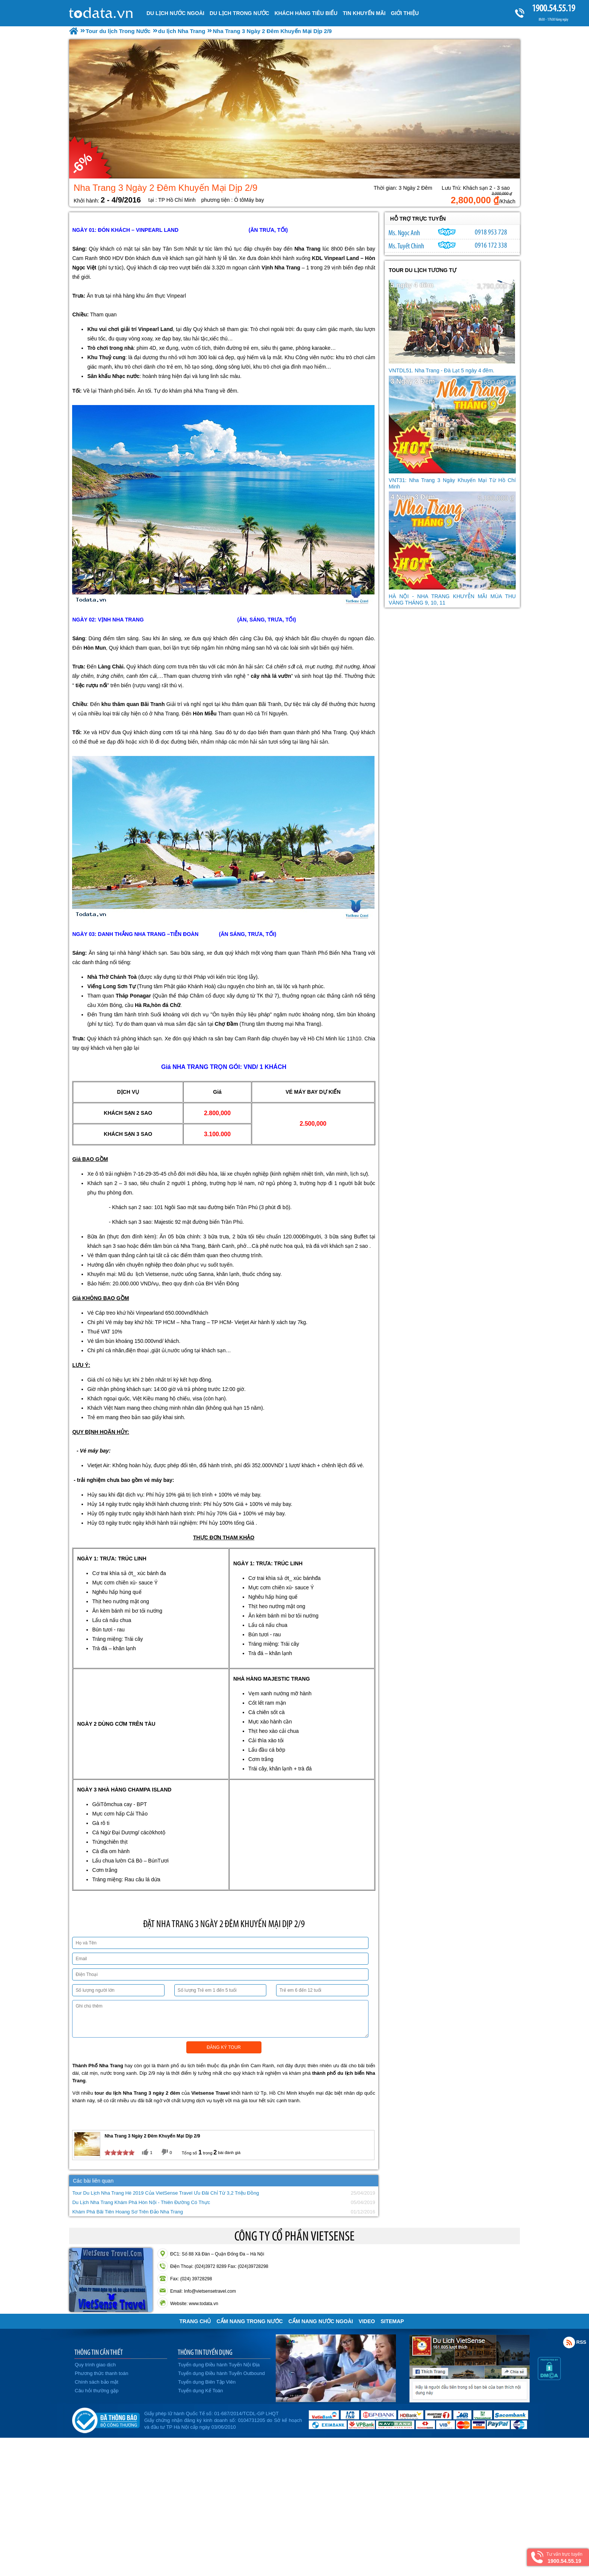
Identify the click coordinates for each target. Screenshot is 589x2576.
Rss (569, 2342)
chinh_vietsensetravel (447, 245)
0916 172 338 (491, 245)
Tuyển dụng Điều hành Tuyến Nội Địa (219, 2364)
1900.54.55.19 (553, 8)
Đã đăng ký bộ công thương (105, 2419)
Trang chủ (195, 2321)
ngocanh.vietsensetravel (447, 232)
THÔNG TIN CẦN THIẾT (98, 2352)
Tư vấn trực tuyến (564, 2558)
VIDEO (367, 2321)
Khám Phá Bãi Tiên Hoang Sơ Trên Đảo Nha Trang (127, 2212)
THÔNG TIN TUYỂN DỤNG (205, 2352)
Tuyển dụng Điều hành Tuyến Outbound (221, 2373)
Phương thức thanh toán (101, 2373)
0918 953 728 (491, 232)
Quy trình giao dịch (95, 2364)
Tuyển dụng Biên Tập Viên (207, 2382)
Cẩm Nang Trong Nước (249, 2321)
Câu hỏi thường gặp (97, 2390)
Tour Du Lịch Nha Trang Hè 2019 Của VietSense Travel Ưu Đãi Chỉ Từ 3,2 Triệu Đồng (165, 2193)
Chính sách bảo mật (96, 2382)
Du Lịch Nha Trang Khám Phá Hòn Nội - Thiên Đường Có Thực (141, 2202)
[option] (294, 108)
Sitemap (392, 2321)
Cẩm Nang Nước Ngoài (320, 2321)
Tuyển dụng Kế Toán (200, 2390)
